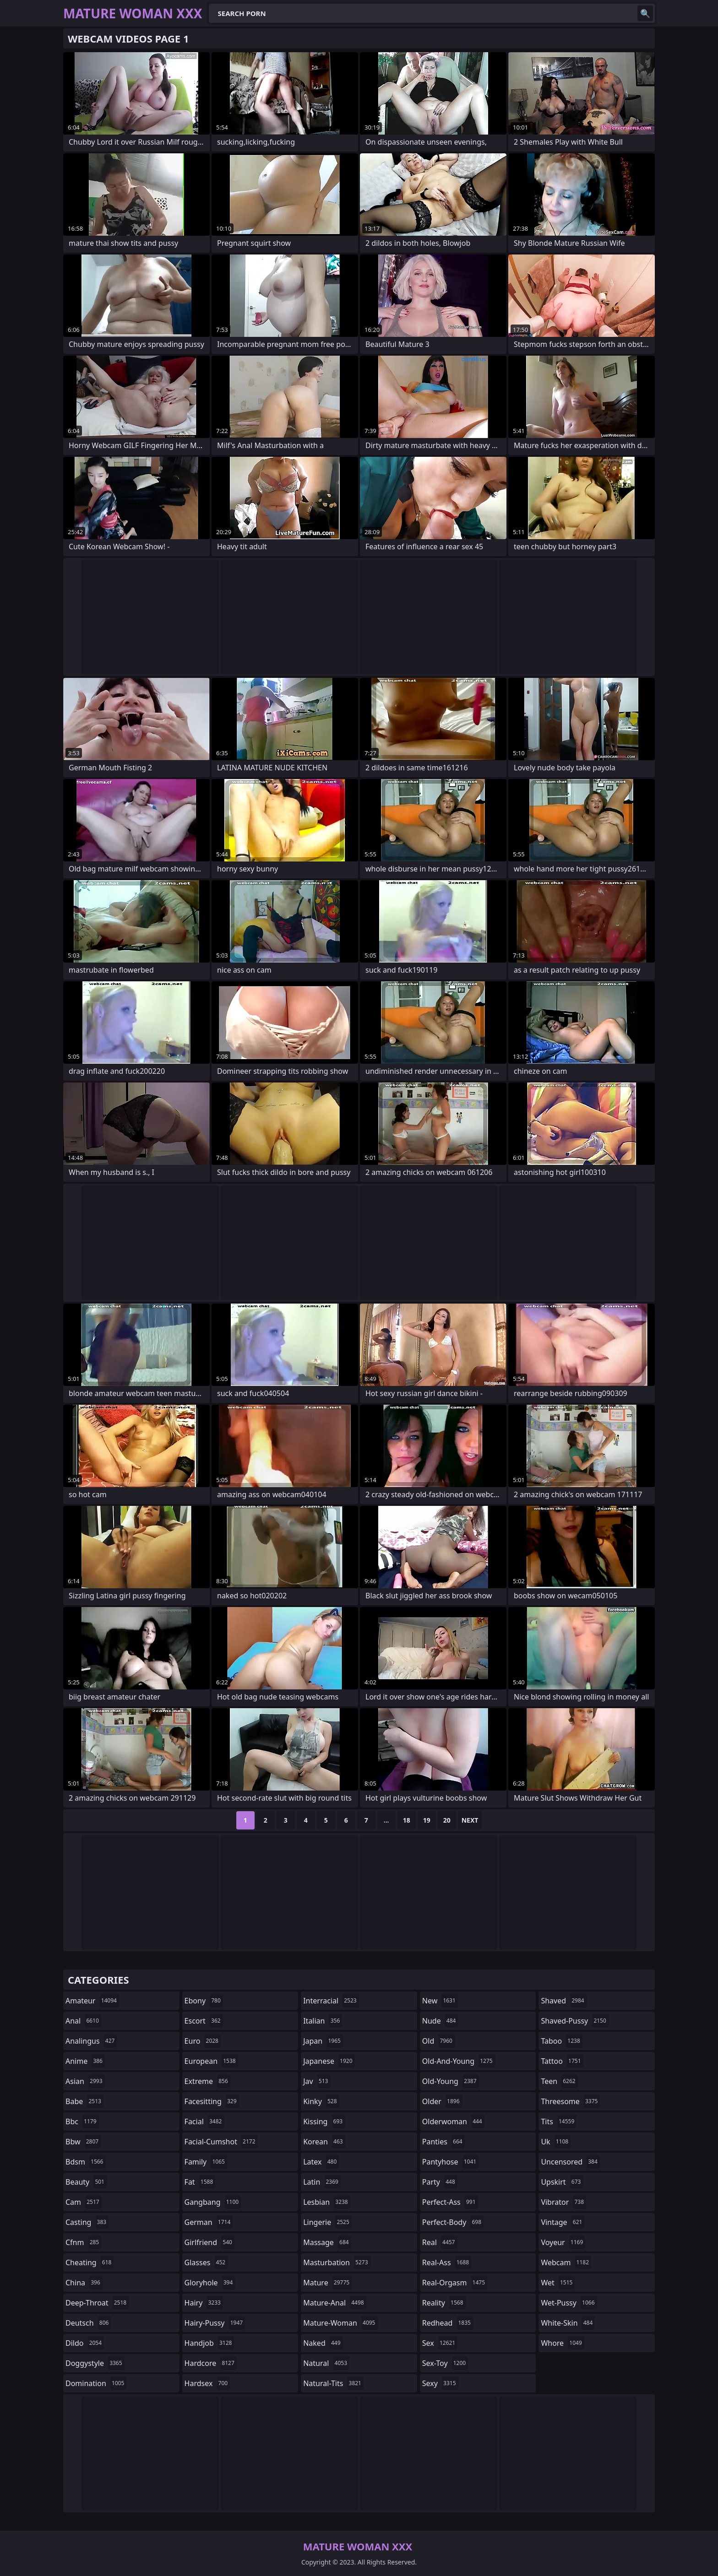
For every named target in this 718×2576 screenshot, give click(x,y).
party (439, 2182)
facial (204, 2121)
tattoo (562, 2061)
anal (83, 2021)
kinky (321, 2101)
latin (322, 2182)
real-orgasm (454, 2282)
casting (87, 2222)
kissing (324, 2121)
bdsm (85, 2162)
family (206, 2162)
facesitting (212, 2101)
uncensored (570, 2162)
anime (85, 2061)
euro (203, 2041)
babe (84, 2101)
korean (324, 2141)
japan (323, 2041)
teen (559, 2081)
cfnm (83, 2242)
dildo (84, 2343)
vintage (562, 2222)
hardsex (207, 2383)
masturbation (336, 2262)
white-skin (568, 2323)
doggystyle (95, 2363)
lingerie (327, 2222)
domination (95, 2383)
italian (322, 2021)
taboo (561, 2041)
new (440, 2001)
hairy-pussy (215, 2323)
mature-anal (334, 2303)
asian (85, 2081)
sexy (440, 2383)
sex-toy (445, 2363)
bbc (82, 2121)
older (442, 2101)
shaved (563, 2001)
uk (556, 2141)
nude (440, 2021)
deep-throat (97, 2303)
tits (559, 2121)
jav (316, 2081)
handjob (209, 2343)
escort (204, 2021)
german (209, 2222)
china (84, 2282)
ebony (204, 2001)
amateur (92, 2001)
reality (444, 2303)
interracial (331, 2001)
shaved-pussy (574, 2021)
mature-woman (340, 2323)
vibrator (563, 2202)
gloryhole (210, 2282)
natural (326, 2363)
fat (200, 2182)
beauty (86, 2182)
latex (321, 2162)
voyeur (563, 2242)
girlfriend (209, 2242)
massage (327, 2242)
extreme (207, 2081)
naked (323, 2343)
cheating (89, 2262)
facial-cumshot (221, 2141)
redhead (447, 2323)
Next (470, 1820)
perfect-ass (450, 2202)
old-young (450, 2081)
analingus (91, 2041)
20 (447, 1820)
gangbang (213, 2202)
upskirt (562, 2182)
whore (562, 2343)
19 (426, 1820)
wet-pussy (569, 2303)
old (438, 2041)
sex (439, 2343)
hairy (204, 2303)
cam (83, 2202)
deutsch (88, 2323)
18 (406, 1820)
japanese (328, 2061)
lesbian (326, 2202)
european (211, 2061)
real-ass (446, 2262)
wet (558, 2282)
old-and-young (458, 2061)
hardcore (211, 2363)
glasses (206, 2262)
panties (443, 2141)
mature (327, 2282)
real (439, 2242)
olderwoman (453, 2121)
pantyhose (450, 2162)
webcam (566, 2262)
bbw (83, 2141)
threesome (570, 2101)
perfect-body (453, 2222)
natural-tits (333, 2383)
